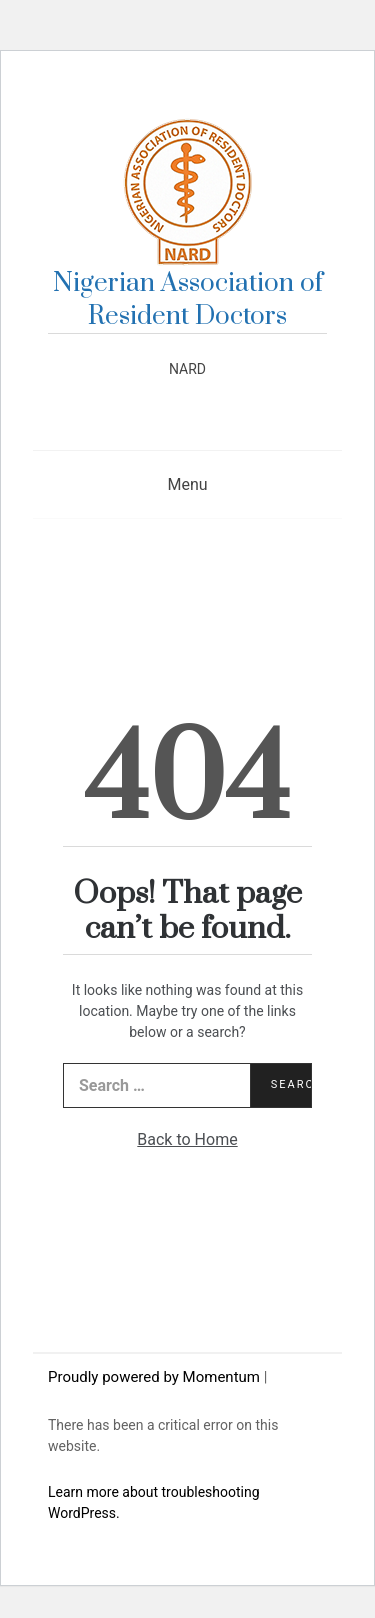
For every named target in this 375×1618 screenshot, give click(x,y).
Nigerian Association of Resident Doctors (188, 300)
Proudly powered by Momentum (156, 1377)
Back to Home (187, 1139)
